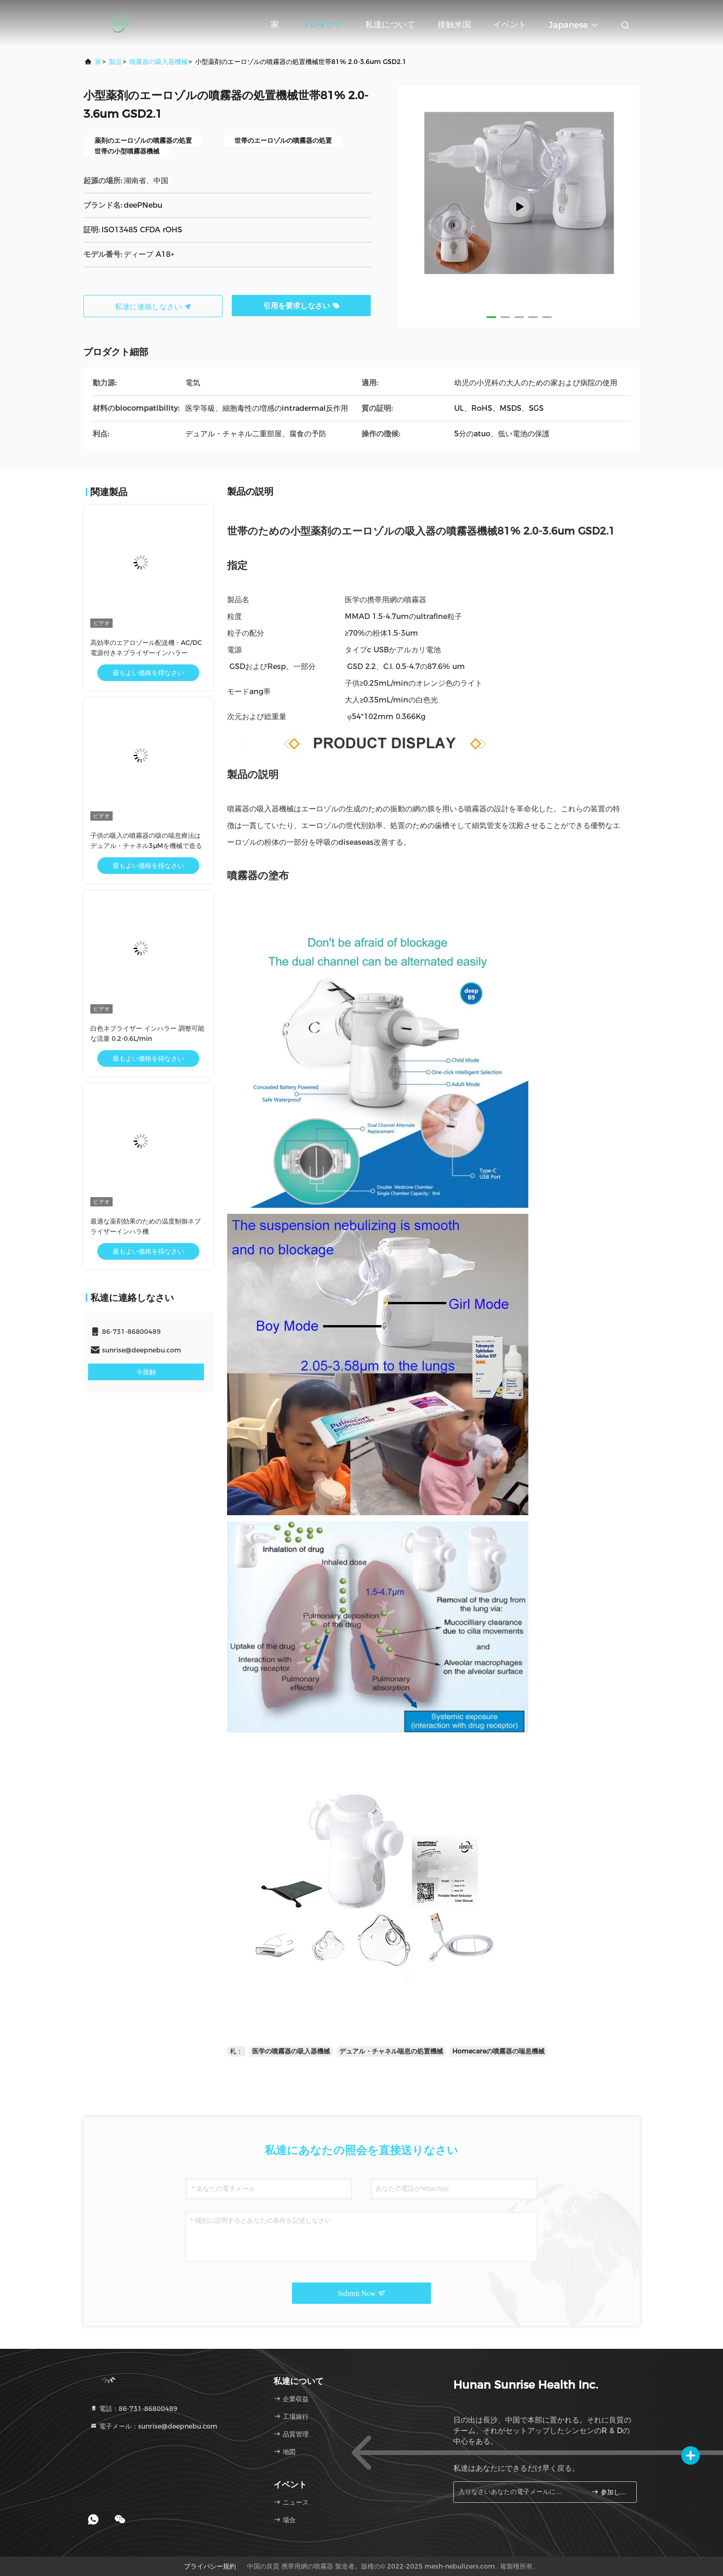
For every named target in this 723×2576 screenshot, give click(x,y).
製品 (115, 61)
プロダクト (322, 24)
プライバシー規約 (210, 2566)
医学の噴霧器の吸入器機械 (291, 2051)
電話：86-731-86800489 (134, 2408)
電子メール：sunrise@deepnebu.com (153, 2426)
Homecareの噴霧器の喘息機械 (498, 2051)
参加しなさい (610, 2492)
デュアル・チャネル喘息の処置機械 (391, 2051)
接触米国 (454, 24)
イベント (509, 24)
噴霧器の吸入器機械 (158, 61)
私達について (390, 24)
